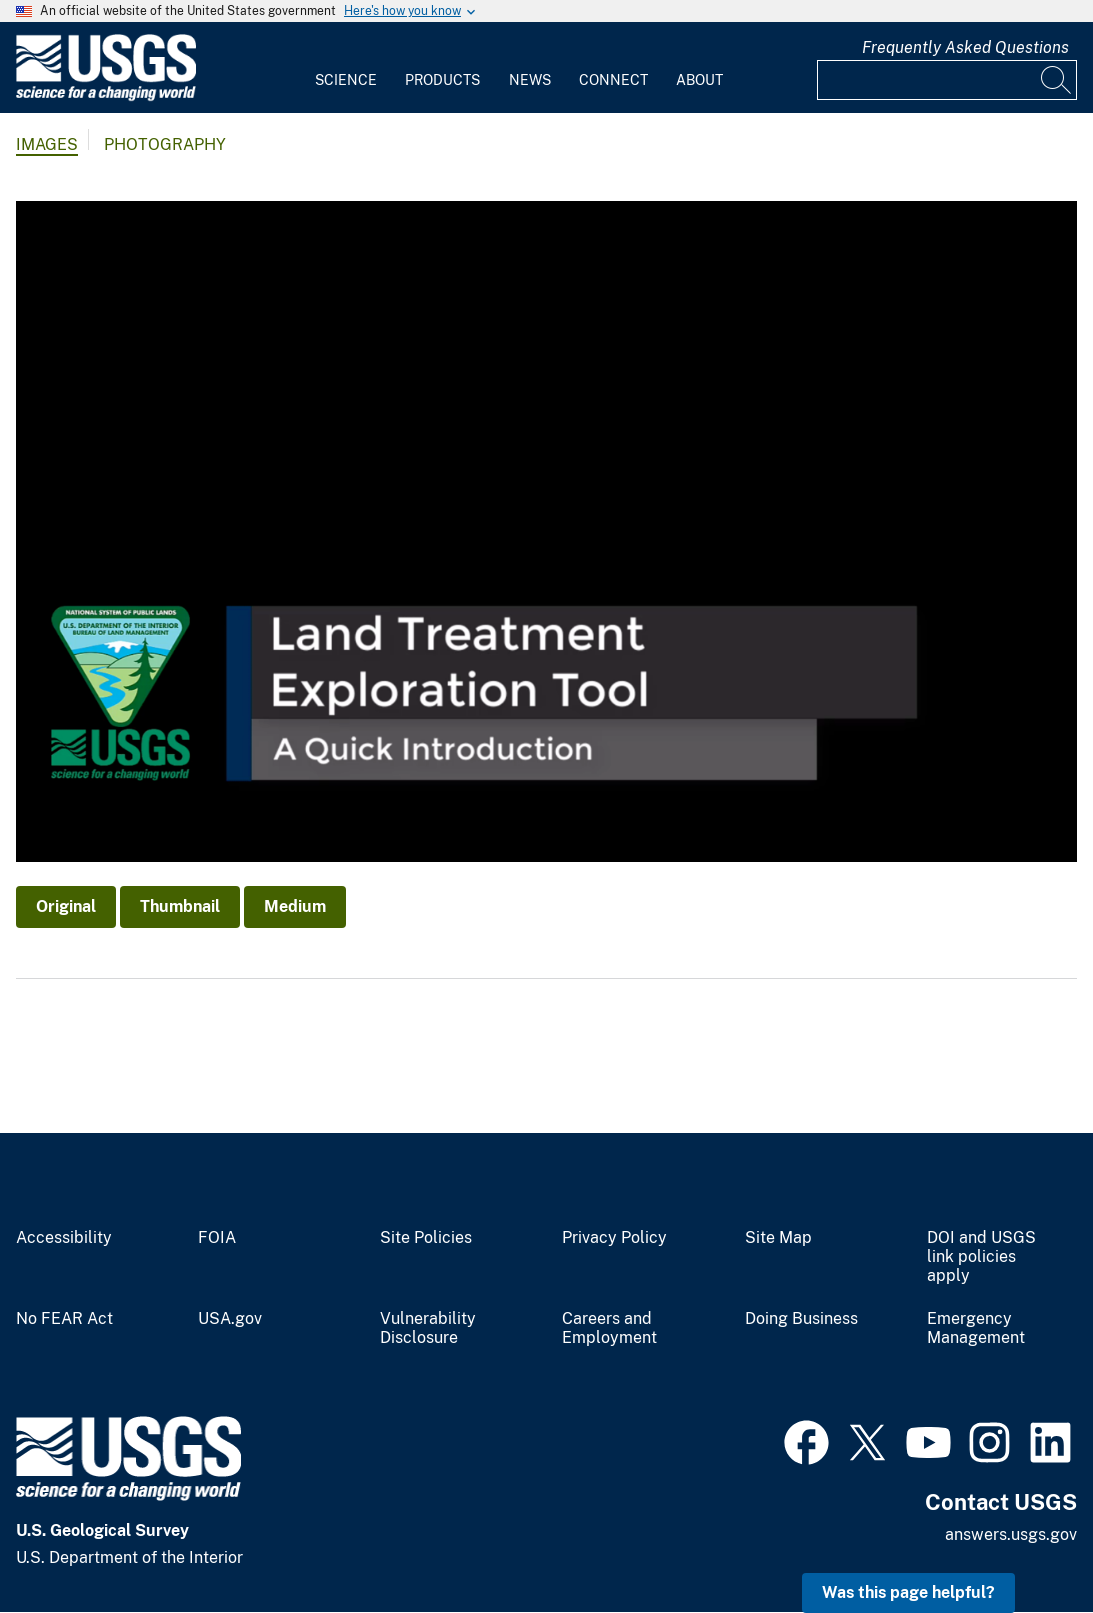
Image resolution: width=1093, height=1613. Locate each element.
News (530, 80)
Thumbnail (180, 906)
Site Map (778, 1238)
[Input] (947, 80)
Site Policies (426, 1238)
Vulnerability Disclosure (428, 1328)
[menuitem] (346, 68)
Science (346, 80)
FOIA (217, 1238)
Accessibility (64, 1238)
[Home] (106, 96)
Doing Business (801, 1319)
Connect (613, 80)
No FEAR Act (64, 1319)
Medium (295, 906)
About (699, 80)
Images (47, 144)
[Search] (1057, 80)
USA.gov (230, 1319)
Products (442, 80)
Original (66, 906)
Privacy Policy (614, 1238)
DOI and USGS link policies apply (981, 1257)
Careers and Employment (609, 1328)
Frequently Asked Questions (965, 47)
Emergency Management (976, 1328)
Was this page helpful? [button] (908, 1592)
